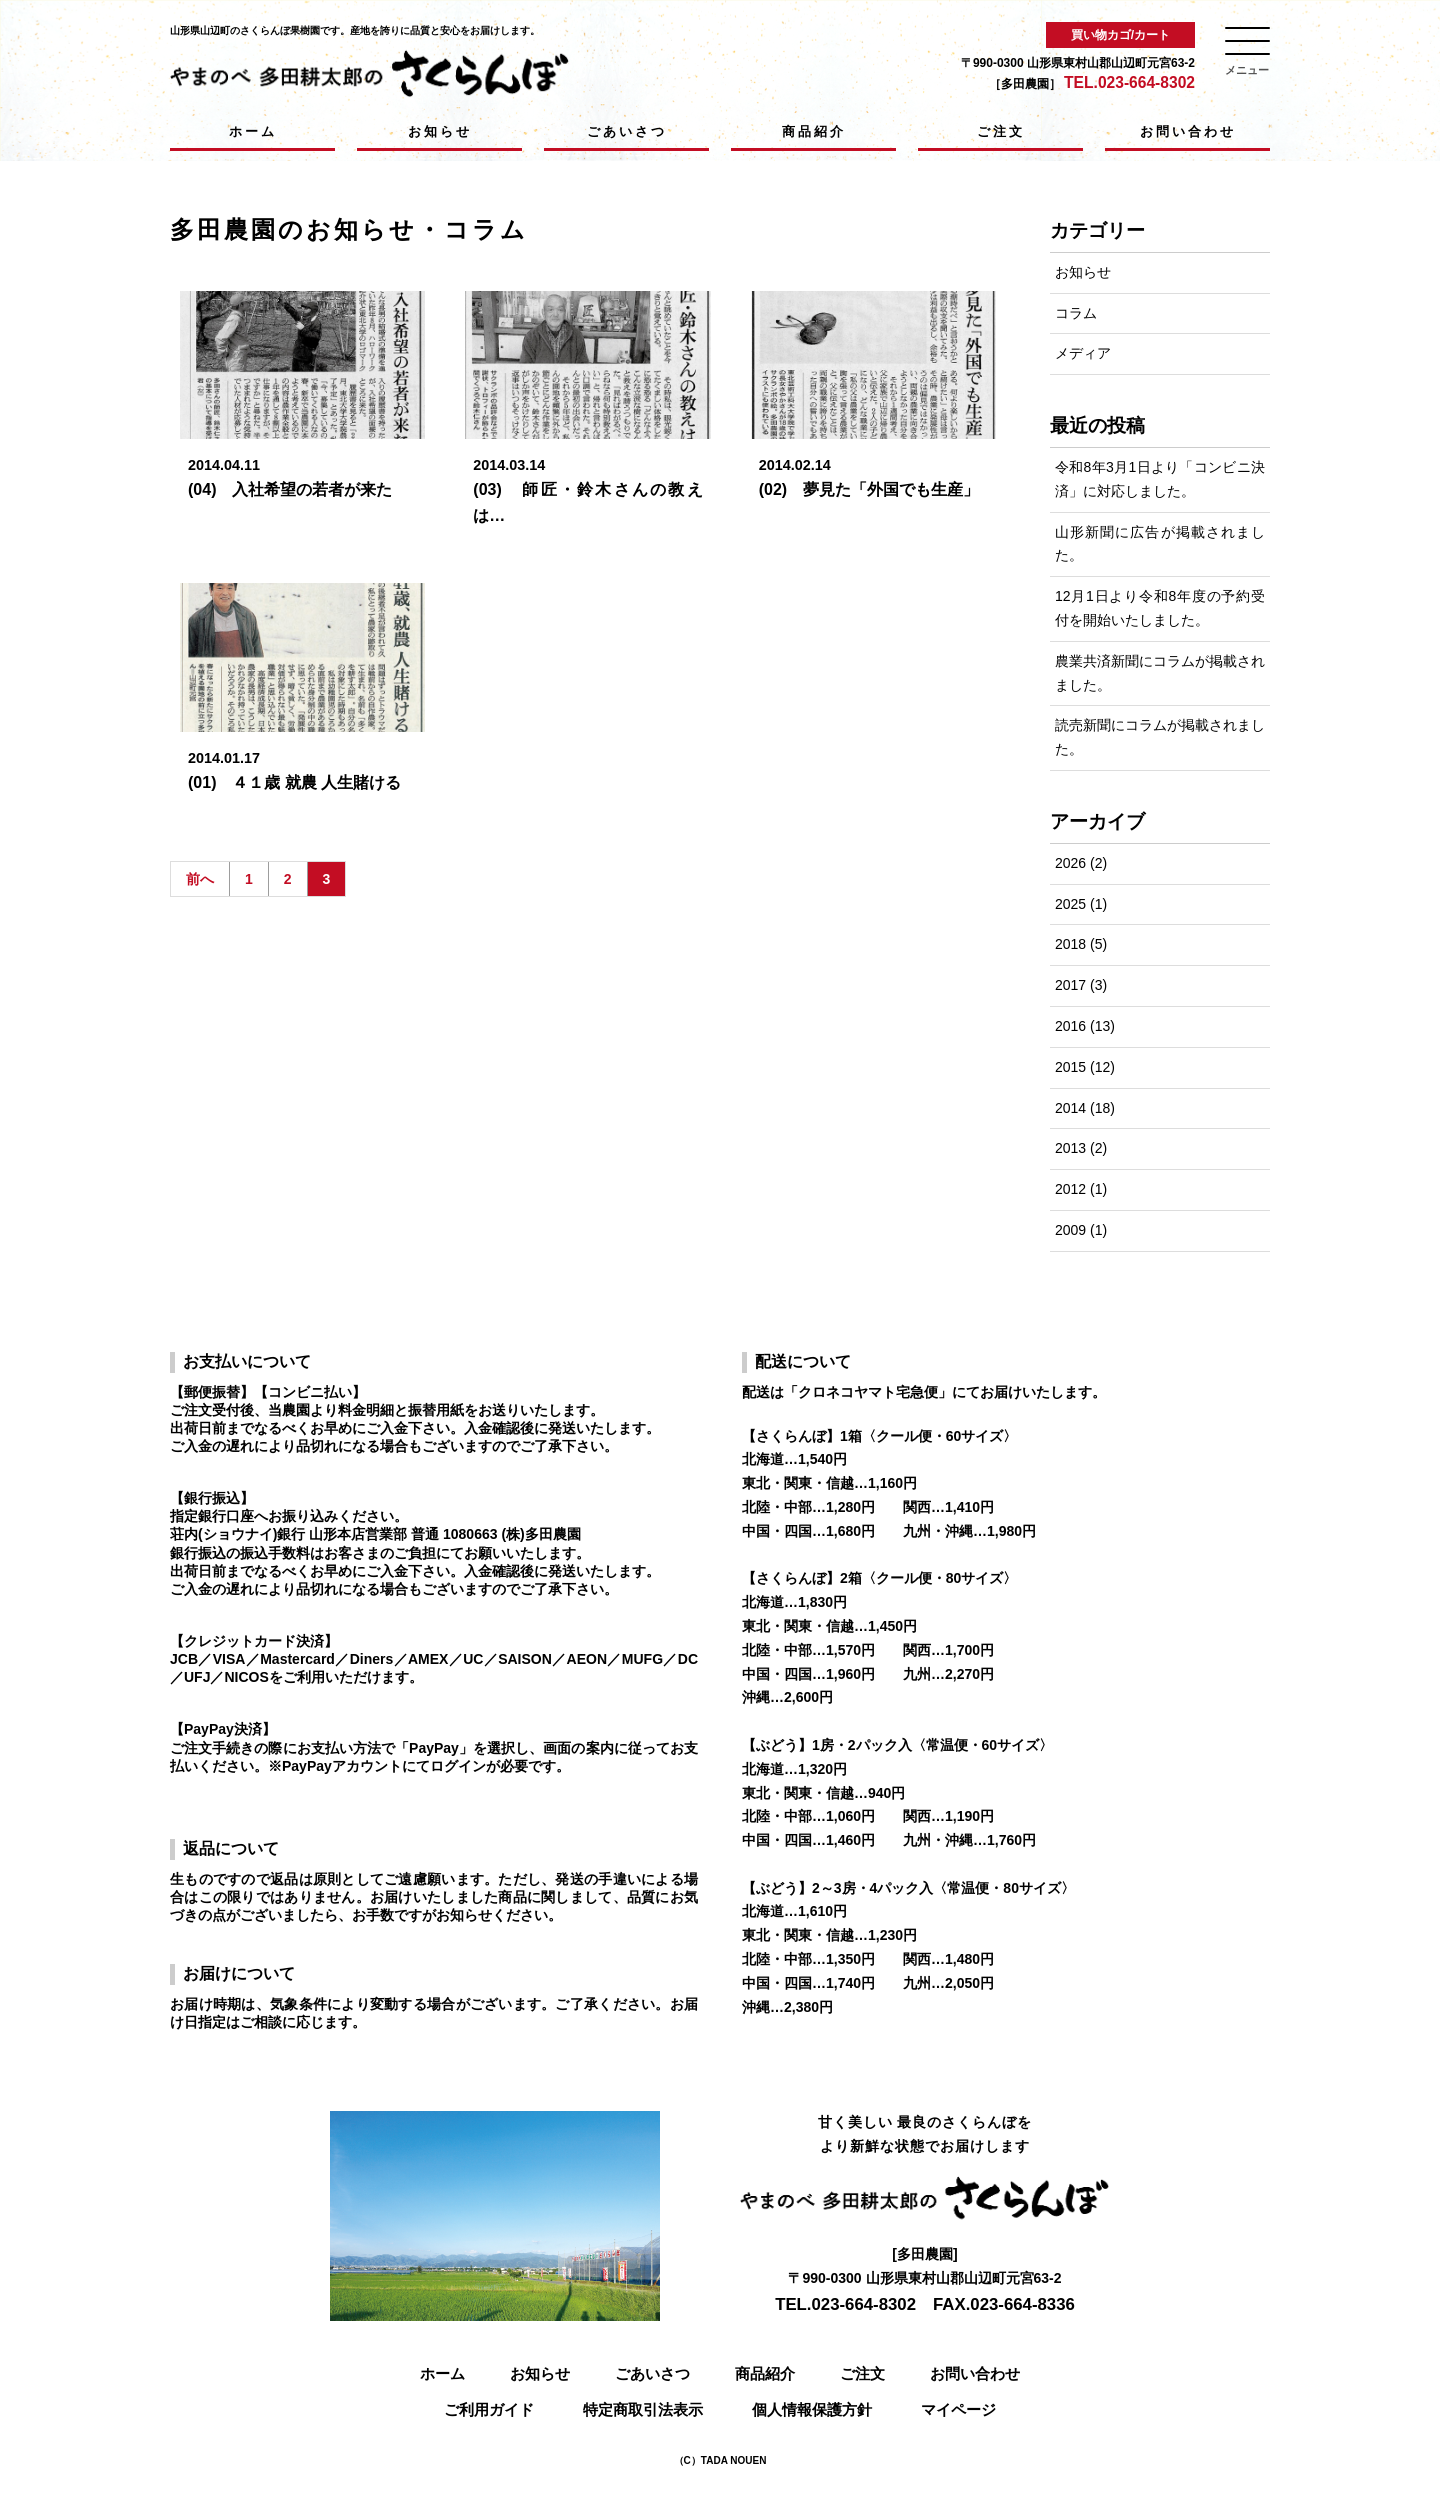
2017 (1070, 985)
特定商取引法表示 (643, 2409)
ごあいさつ (627, 131)
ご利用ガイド (489, 2409)
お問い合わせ (1188, 131)
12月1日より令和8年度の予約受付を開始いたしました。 (1160, 608)
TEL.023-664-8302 (1129, 83)
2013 (1070, 1148)
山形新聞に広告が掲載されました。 (1160, 544)
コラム (1076, 313)
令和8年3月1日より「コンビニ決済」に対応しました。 (1160, 479)
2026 (1070, 863)
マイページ (958, 2409)
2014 (1070, 1108)
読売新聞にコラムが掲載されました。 (1160, 737)
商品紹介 (814, 131)
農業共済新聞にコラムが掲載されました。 (1160, 673)
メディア (1083, 353)
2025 (1070, 904)
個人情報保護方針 (812, 2409)
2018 (1070, 944)
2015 (1070, 1067)
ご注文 (1001, 131)
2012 (1070, 1189)
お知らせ (440, 131)
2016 (1070, 1026)
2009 (1070, 1230)
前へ (200, 879)
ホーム (253, 131)
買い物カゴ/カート (1120, 35)
